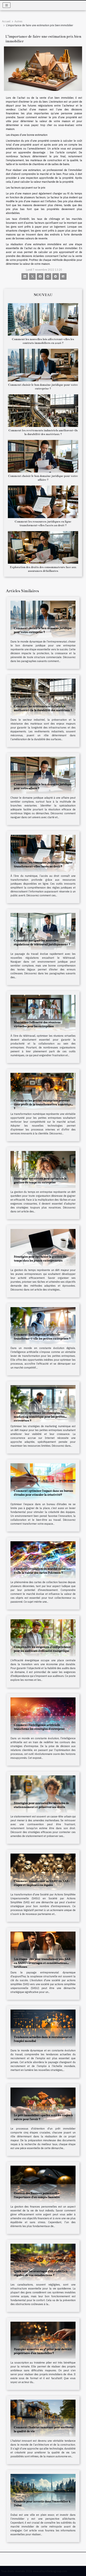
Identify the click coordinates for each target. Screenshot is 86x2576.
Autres (18, 21)
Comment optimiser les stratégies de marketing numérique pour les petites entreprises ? (39, 1416)
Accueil (6, 21)
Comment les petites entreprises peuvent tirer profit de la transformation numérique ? (43, 1104)
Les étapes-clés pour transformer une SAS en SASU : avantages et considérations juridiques (42, 1963)
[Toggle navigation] (7, 5)
